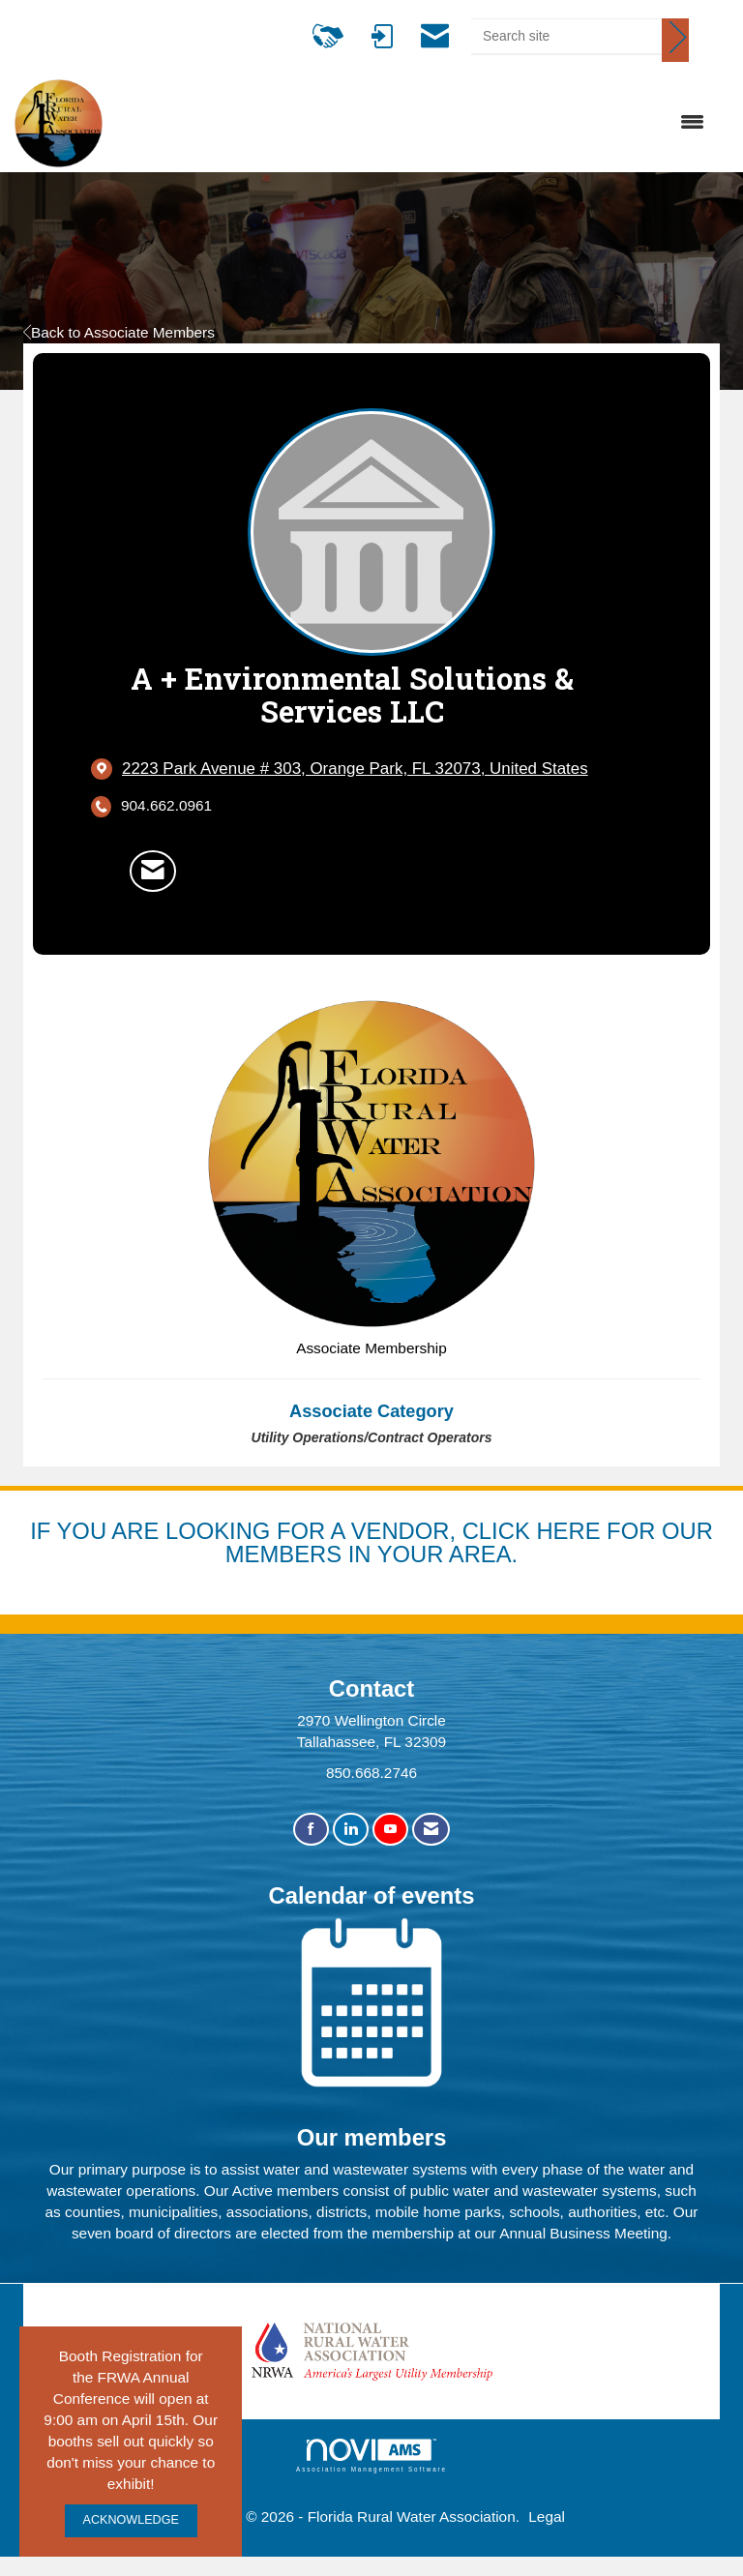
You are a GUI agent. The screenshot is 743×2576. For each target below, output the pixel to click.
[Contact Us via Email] (431, 1830)
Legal (546, 2516)
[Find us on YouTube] (390, 1830)
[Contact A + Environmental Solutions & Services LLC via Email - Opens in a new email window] (153, 870)
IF (43, 1531)
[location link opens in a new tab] (355, 769)
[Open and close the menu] (413, 123)
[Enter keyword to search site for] (566, 35)
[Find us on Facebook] (311, 1830)
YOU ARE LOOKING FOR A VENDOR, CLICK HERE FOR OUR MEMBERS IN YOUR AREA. (385, 1542)
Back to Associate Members (119, 332)
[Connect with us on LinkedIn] (351, 1830)
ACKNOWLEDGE (131, 2520)
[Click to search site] (675, 40)
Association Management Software (371, 2455)
